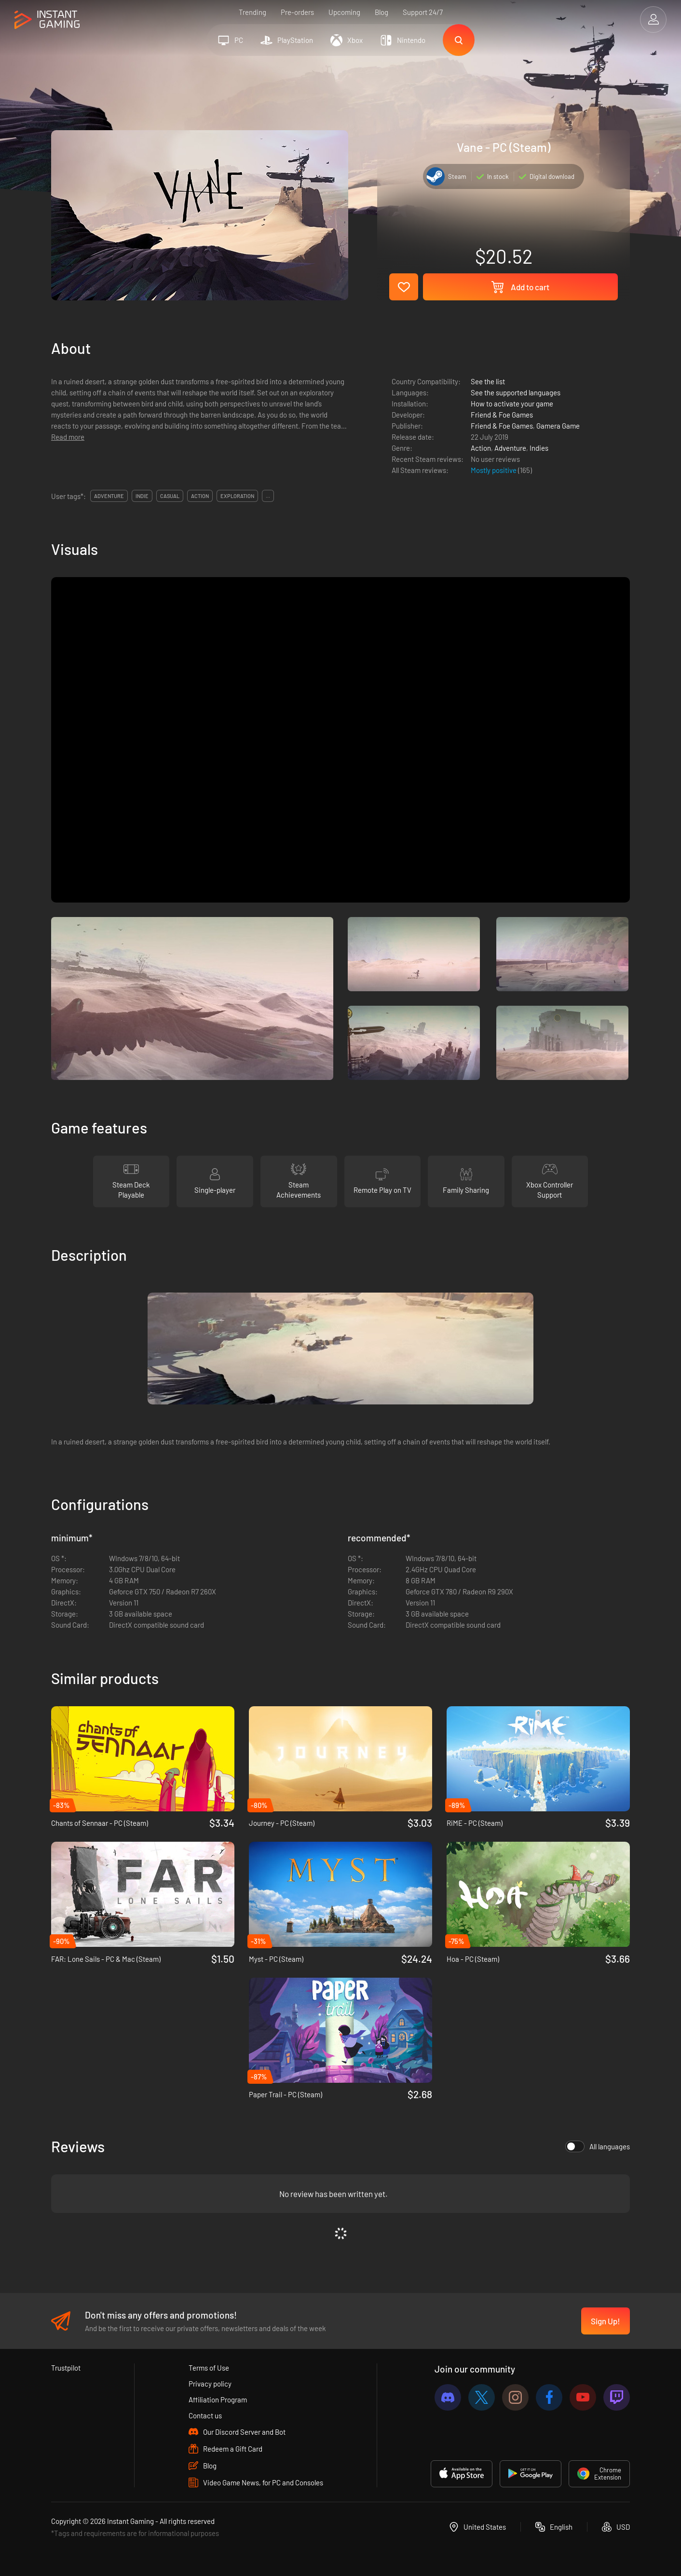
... (268, 496)
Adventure (510, 448)
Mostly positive (494, 470)
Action (481, 448)
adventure (109, 496)
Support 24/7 (423, 12)
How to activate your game (512, 403)
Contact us (205, 2415)
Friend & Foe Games (502, 414)
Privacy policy (210, 2383)
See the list (488, 381)
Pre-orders (297, 12)
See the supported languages (515, 392)
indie (142, 496)
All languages (597, 2146)
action (200, 496)
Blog (381, 12)
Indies (539, 448)
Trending (252, 12)
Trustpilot (66, 2367)
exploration (237, 496)
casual (169, 496)
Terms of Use (209, 2367)
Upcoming (344, 12)
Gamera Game (558, 425)
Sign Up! (605, 2321)
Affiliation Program (218, 2399)
